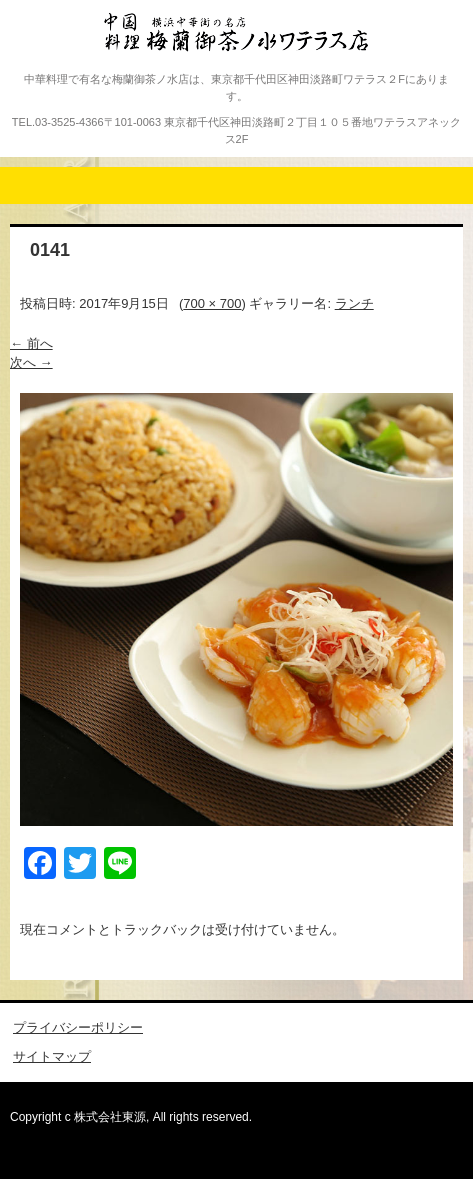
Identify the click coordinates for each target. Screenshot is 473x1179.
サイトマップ (52, 1056)
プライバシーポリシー (78, 1027)
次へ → (31, 362)
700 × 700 (212, 303)
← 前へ (31, 343)
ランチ (354, 303)
